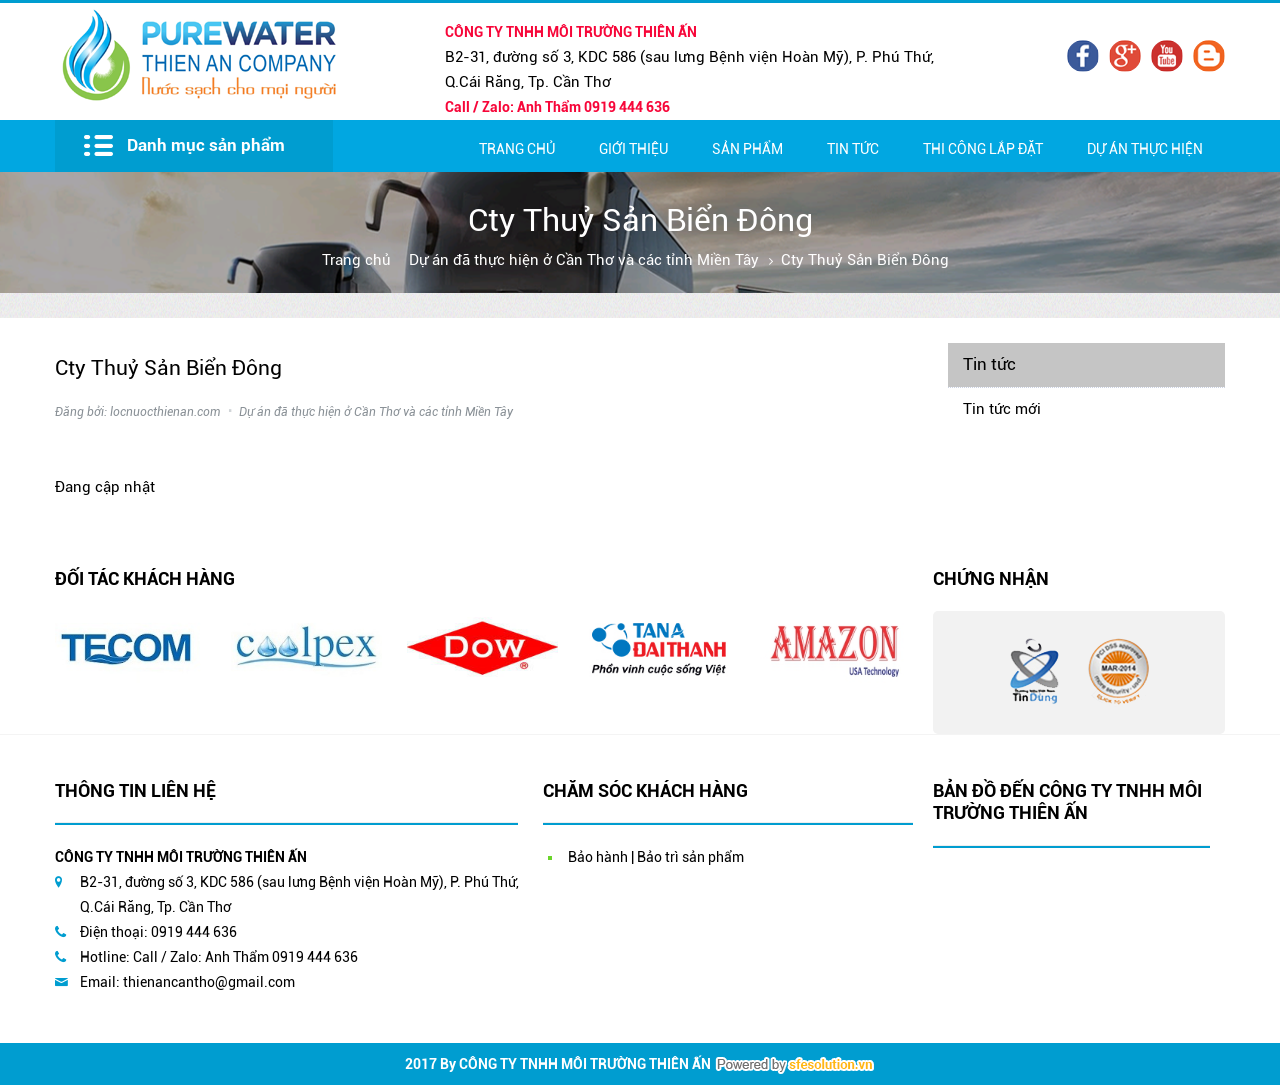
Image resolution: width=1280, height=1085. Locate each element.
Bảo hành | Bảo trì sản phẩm (656, 857)
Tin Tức (853, 149)
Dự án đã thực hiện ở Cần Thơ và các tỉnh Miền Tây (584, 260)
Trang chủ (517, 149)
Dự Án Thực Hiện (1145, 149)
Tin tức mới (1002, 409)
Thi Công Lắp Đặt (983, 149)
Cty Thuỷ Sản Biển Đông (865, 260)
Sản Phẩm (747, 149)
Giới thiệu (633, 149)
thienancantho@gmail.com (209, 982)
